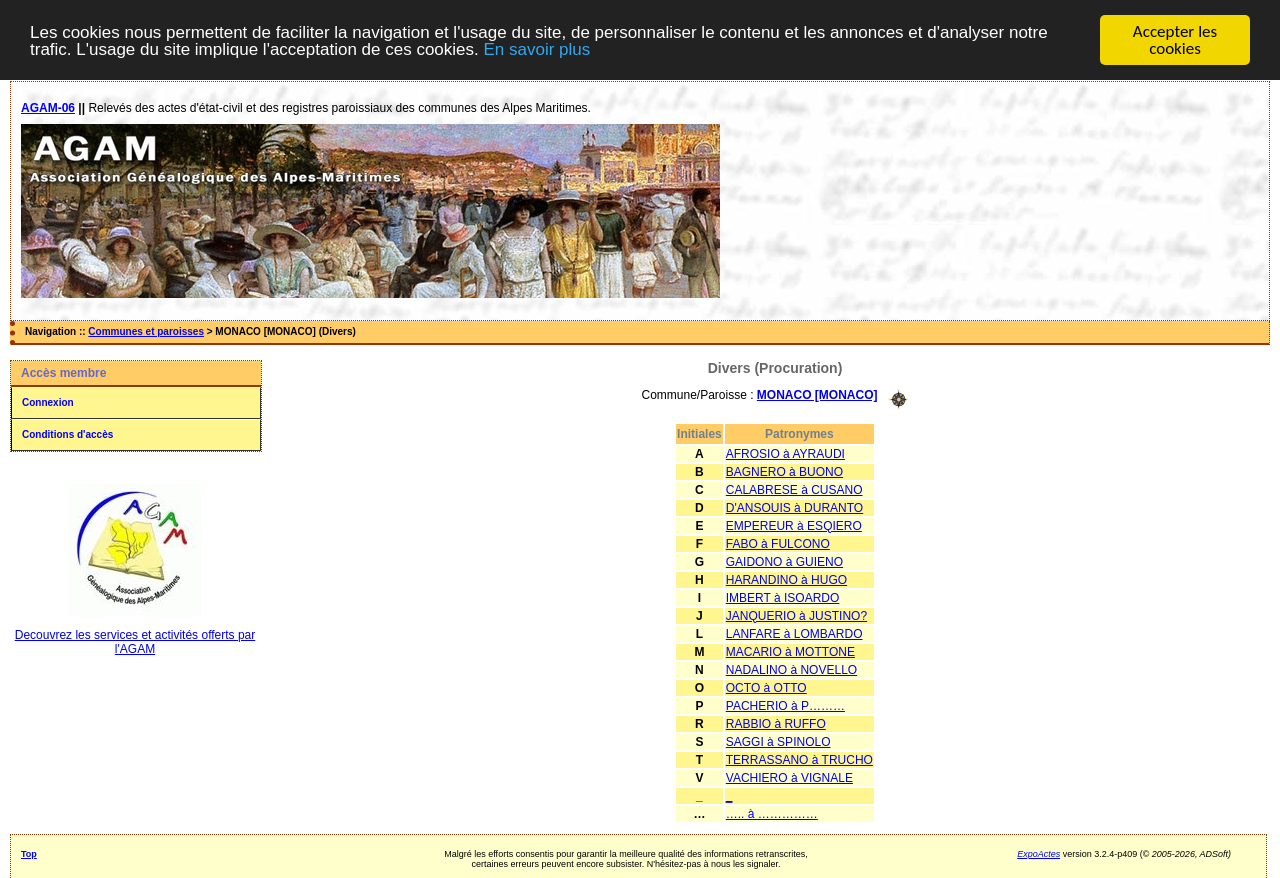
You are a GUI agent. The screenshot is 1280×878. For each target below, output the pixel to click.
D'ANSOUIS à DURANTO (794, 507)
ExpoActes (1038, 853)
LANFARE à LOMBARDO (794, 633)
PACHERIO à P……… (785, 705)
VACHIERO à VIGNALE (789, 777)
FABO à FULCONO (778, 543)
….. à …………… (772, 813)
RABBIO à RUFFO (776, 723)
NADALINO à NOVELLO (791, 669)
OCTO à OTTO (766, 687)
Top (29, 853)
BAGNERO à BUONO (784, 471)
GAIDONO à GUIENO (784, 561)
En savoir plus (536, 49)
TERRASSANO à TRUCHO (799, 759)
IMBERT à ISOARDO (783, 597)
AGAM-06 (48, 108)
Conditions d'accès (67, 434)
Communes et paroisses (146, 331)
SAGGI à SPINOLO (778, 741)
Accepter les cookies (1175, 40)
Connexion (48, 402)
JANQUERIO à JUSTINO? (796, 615)
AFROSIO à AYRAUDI (785, 453)
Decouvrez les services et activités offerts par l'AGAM (135, 642)
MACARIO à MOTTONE (790, 651)
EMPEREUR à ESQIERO (794, 525)
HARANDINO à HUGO (786, 579)
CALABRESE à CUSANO (794, 489)
